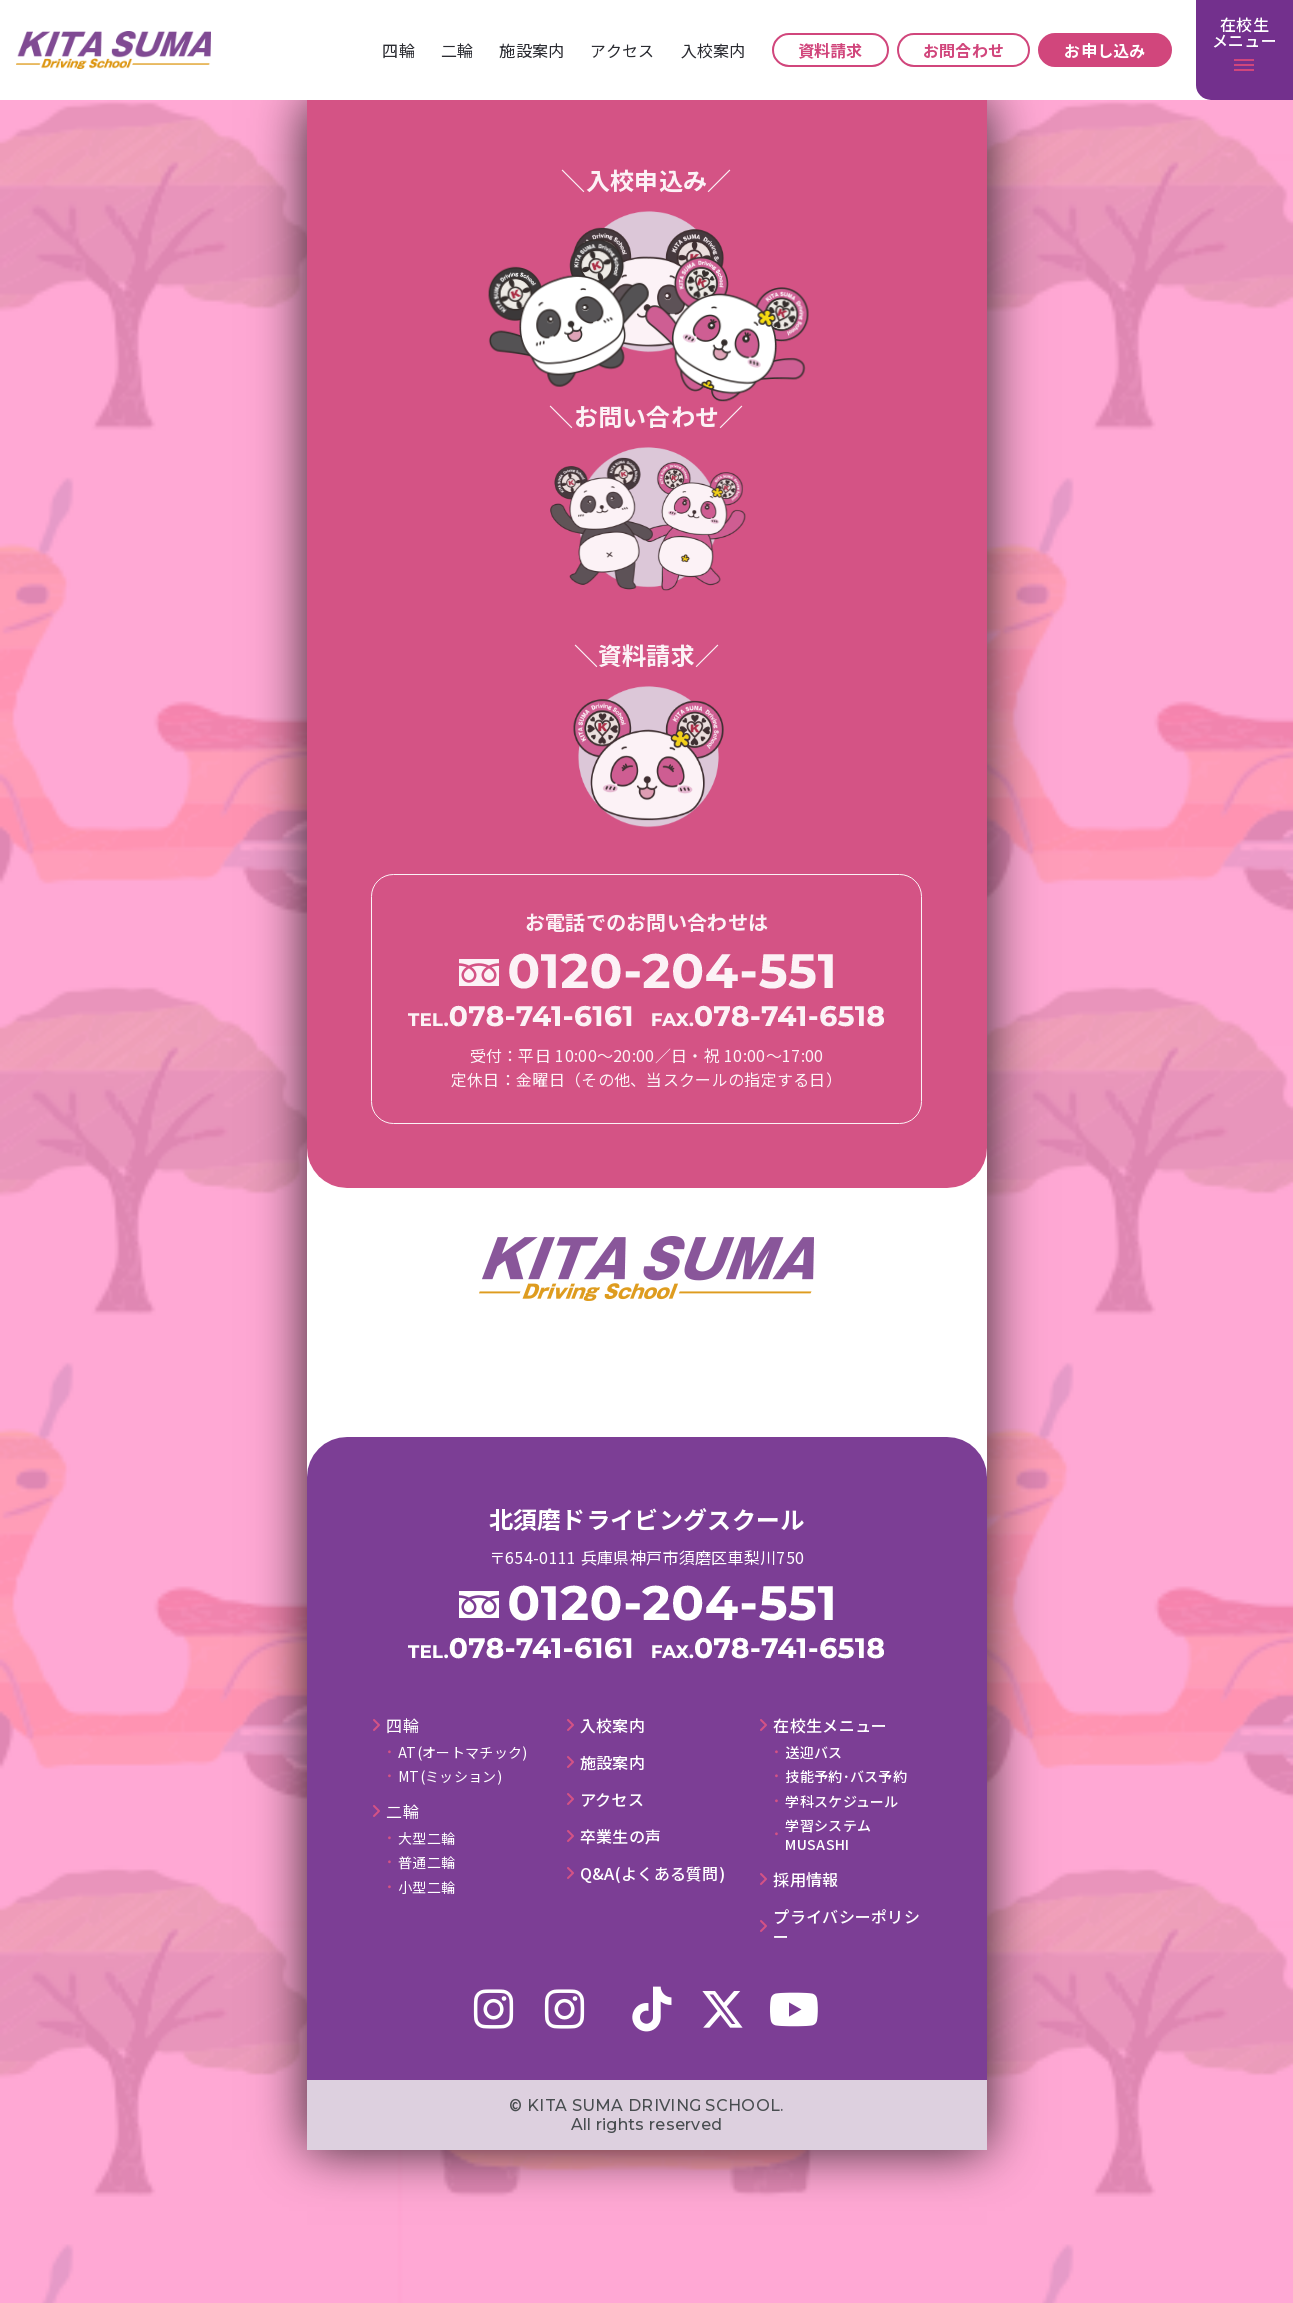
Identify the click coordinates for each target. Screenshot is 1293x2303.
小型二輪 (426, 1887)
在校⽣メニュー (830, 1725)
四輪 (398, 50)
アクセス (622, 50)
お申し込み (1105, 50)
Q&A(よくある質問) (652, 1873)
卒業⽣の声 (621, 1836)
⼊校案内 (713, 50)
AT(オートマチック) (462, 1752)
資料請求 (830, 50)
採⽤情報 (805, 1879)
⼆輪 (457, 50)
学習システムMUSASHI (828, 1834)
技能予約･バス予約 (846, 1776)
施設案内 (531, 50)
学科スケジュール (841, 1801)
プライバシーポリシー (846, 1927)
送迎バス (813, 1752)
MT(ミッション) (450, 1776)
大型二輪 (426, 1838)
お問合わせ (964, 50)
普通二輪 (426, 1862)
